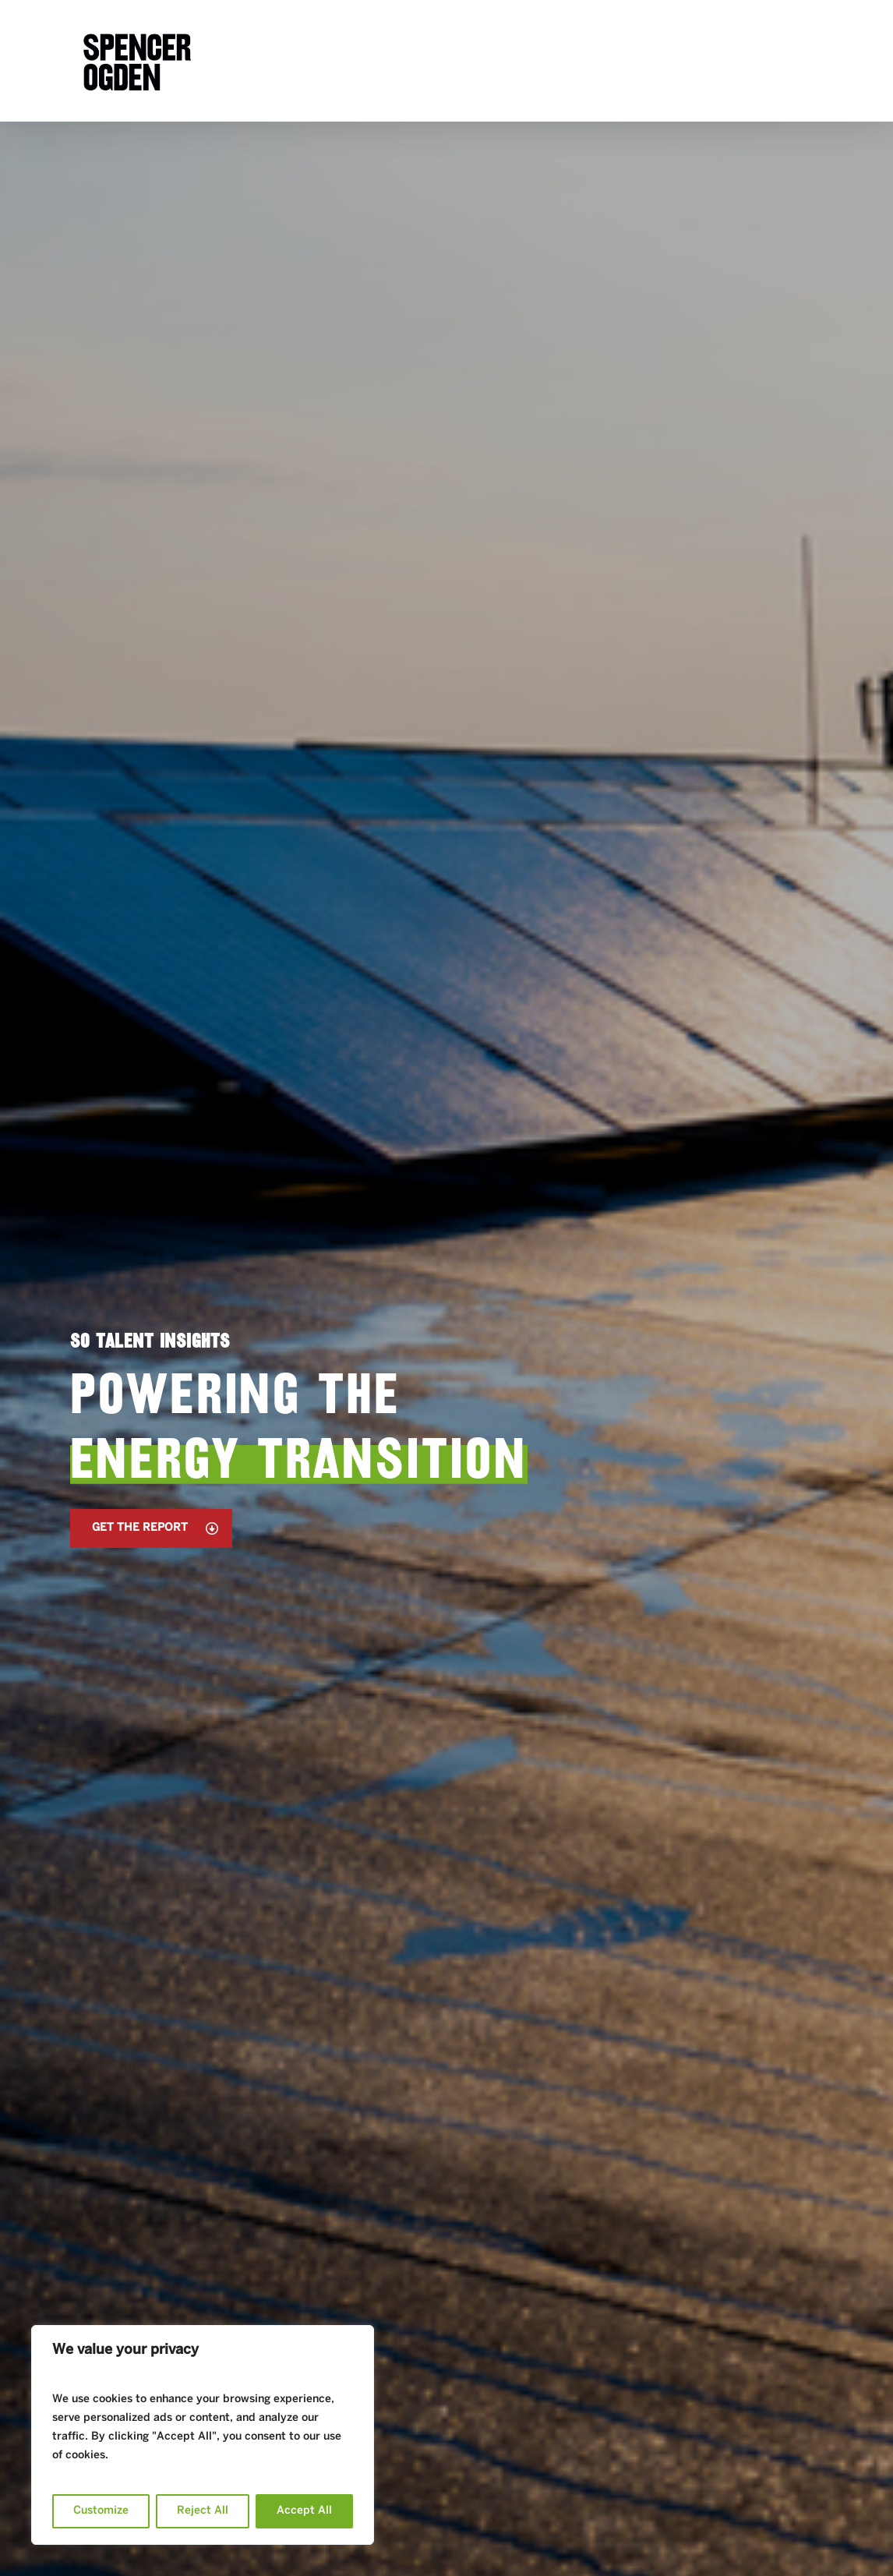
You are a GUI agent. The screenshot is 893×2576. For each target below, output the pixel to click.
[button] (151, 1528)
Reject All (202, 2511)
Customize (101, 2511)
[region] (202, 2435)
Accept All (304, 2511)
